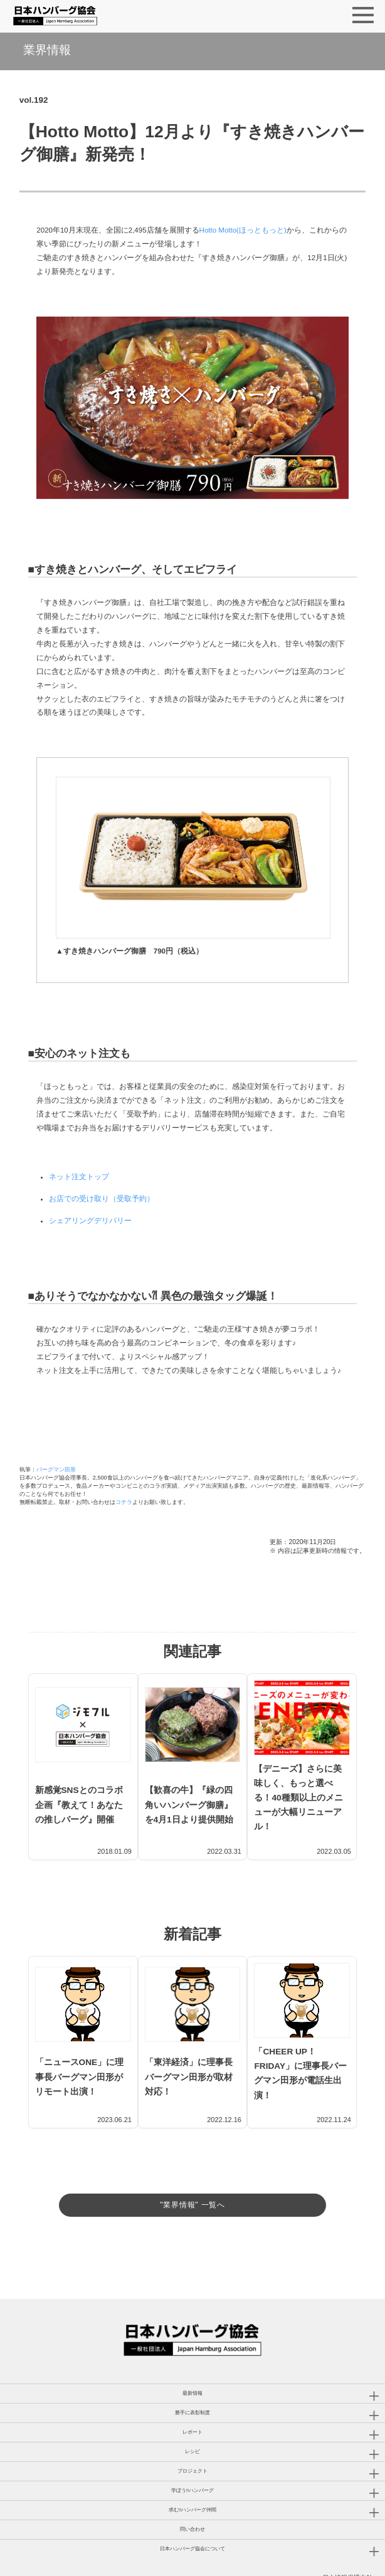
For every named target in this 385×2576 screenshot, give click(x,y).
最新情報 (192, 2360)
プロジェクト (192, 2438)
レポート (192, 2399)
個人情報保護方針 (347, 2545)
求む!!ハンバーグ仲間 (192, 2477)
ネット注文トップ (79, 1176)
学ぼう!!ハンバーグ (192, 2458)
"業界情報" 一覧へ (192, 2161)
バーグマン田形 (56, 1469)
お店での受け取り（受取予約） (101, 1198)
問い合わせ (192, 2497)
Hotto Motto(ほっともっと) (243, 230)
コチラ (123, 1502)
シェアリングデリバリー (90, 1220)
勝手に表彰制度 (192, 2380)
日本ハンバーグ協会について (192, 2516)
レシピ (192, 2419)
